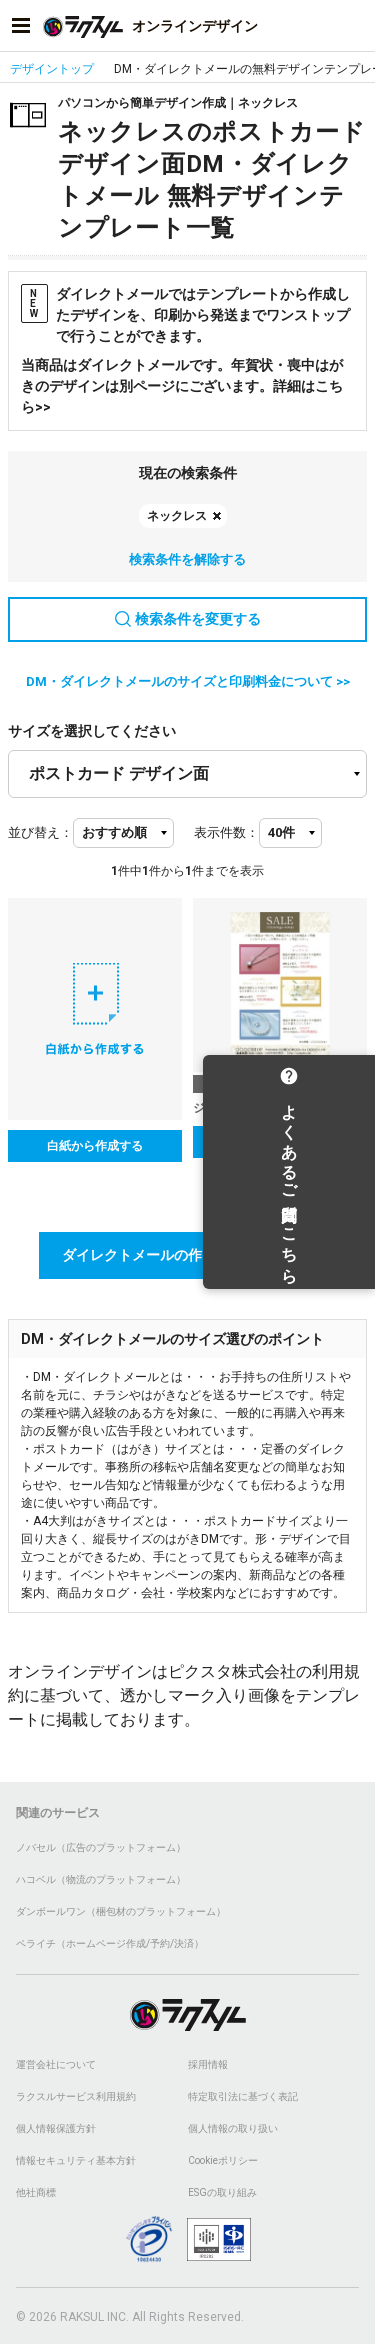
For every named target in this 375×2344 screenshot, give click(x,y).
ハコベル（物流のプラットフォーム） (101, 1879)
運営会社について (56, 2064)
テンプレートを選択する (280, 1142)
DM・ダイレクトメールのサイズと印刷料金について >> (188, 681)
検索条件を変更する (188, 619)
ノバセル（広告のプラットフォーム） (101, 1847)
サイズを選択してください (92, 731)
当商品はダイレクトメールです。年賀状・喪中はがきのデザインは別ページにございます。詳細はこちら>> (182, 386)
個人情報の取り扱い (233, 2128)
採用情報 (208, 2064)
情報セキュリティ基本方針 (76, 2160)
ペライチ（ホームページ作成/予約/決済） (110, 1943)
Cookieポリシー (223, 2160)
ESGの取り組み (222, 2192)
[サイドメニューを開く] (21, 26)
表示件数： (226, 832)
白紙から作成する (95, 1146)
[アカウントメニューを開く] (354, 26)
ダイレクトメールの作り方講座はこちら (188, 1255)
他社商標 (36, 2192)
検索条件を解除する (187, 559)
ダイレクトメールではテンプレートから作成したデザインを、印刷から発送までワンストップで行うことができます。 (185, 314)
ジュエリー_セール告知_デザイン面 (280, 1108)
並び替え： (40, 832)
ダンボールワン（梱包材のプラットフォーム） (121, 1911)
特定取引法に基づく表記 (243, 2096)
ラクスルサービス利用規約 (76, 2096)
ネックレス (177, 516)
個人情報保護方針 (56, 2128)
